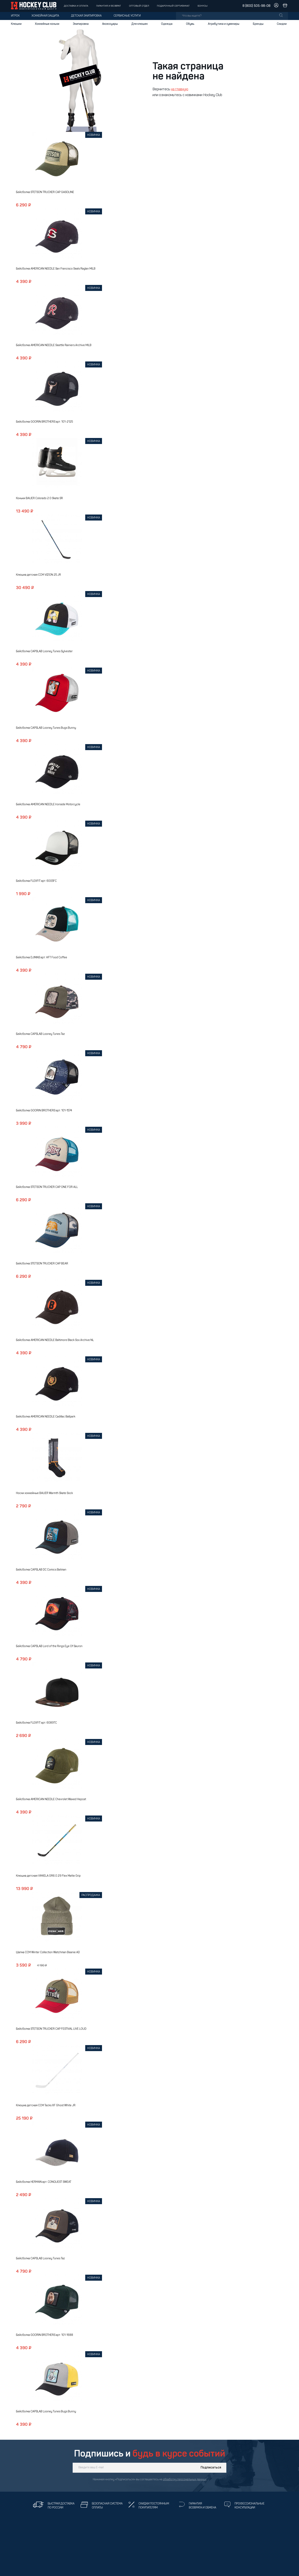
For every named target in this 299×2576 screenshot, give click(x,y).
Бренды (258, 24)
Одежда (166, 24)
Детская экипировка (86, 15)
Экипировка (81, 24)
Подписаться (211, 2467)
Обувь (190, 24)
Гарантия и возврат (108, 6)
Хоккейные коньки (47, 24)
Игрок (15, 15)
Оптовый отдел (139, 6)
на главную (179, 89)
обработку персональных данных (184, 2479)
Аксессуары (110, 24)
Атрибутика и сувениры (223, 24)
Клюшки (16, 24)
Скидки (282, 24)
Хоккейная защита (45, 15)
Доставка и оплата (76, 6)
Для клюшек (139, 24)
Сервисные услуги (127, 15)
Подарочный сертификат (173, 6)
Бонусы (203, 6)
